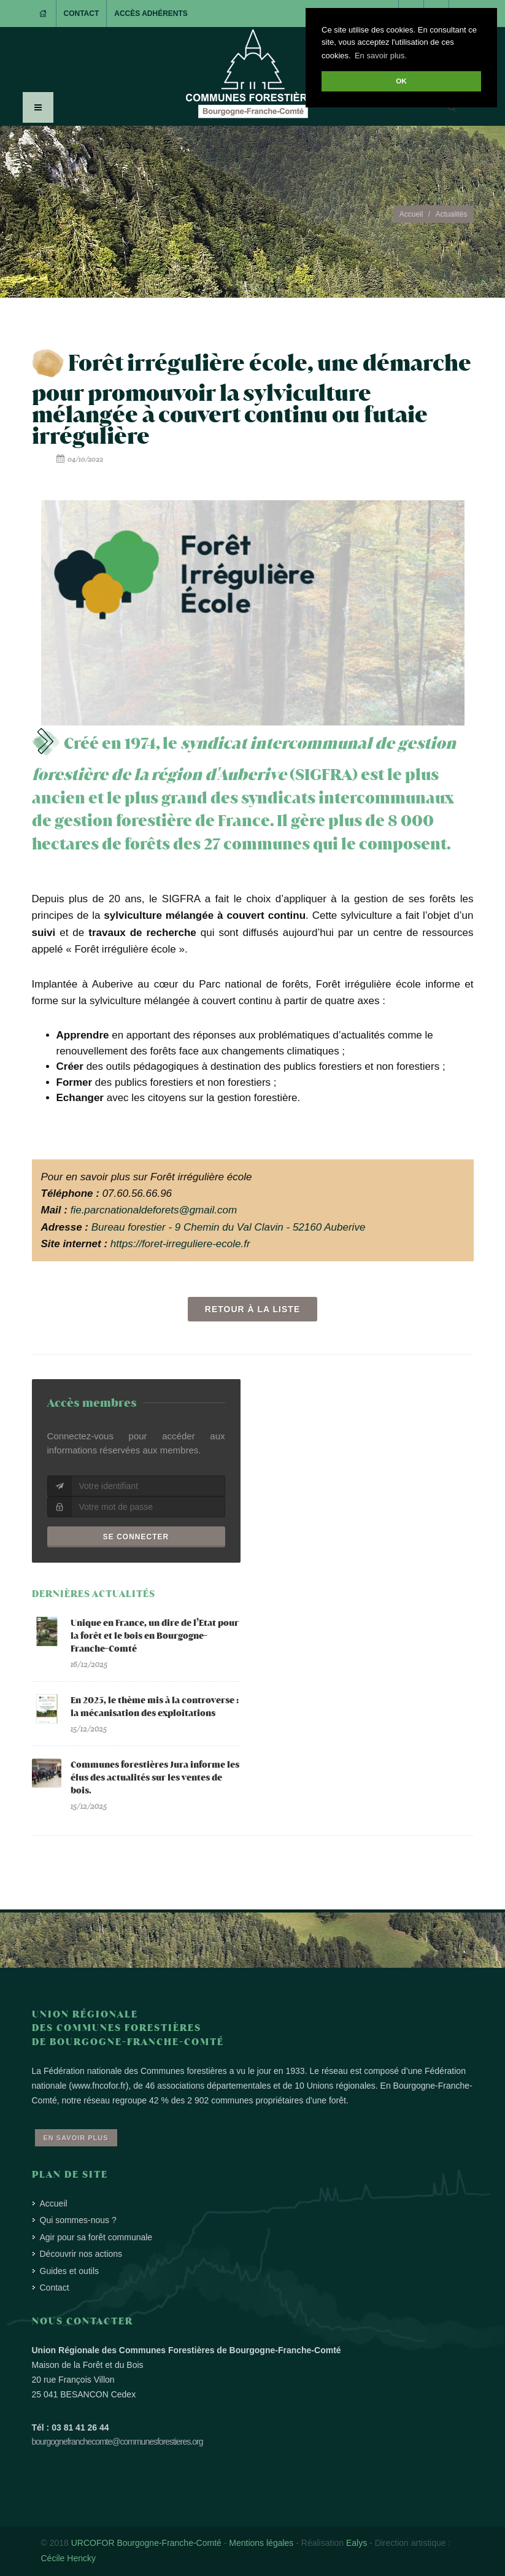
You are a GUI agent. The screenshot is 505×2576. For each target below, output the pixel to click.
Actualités (451, 214)
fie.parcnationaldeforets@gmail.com (154, 1210)
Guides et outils (69, 2271)
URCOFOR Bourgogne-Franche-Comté (146, 2543)
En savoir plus (76, 2137)
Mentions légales (261, 2543)
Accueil (411, 214)
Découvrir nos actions (81, 2254)
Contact (81, 13)
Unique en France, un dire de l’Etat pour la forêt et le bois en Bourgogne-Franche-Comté (155, 1636)
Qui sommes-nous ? (78, 2220)
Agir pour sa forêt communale (96, 2237)
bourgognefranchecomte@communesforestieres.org (117, 2441)
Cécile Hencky (68, 2558)
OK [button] (401, 81)
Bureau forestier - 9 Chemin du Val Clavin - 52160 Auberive (228, 1227)
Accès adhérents (151, 13)
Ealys (356, 2543)
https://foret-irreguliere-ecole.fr (180, 1244)
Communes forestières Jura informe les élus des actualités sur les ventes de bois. (155, 1778)
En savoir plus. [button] (381, 55)
